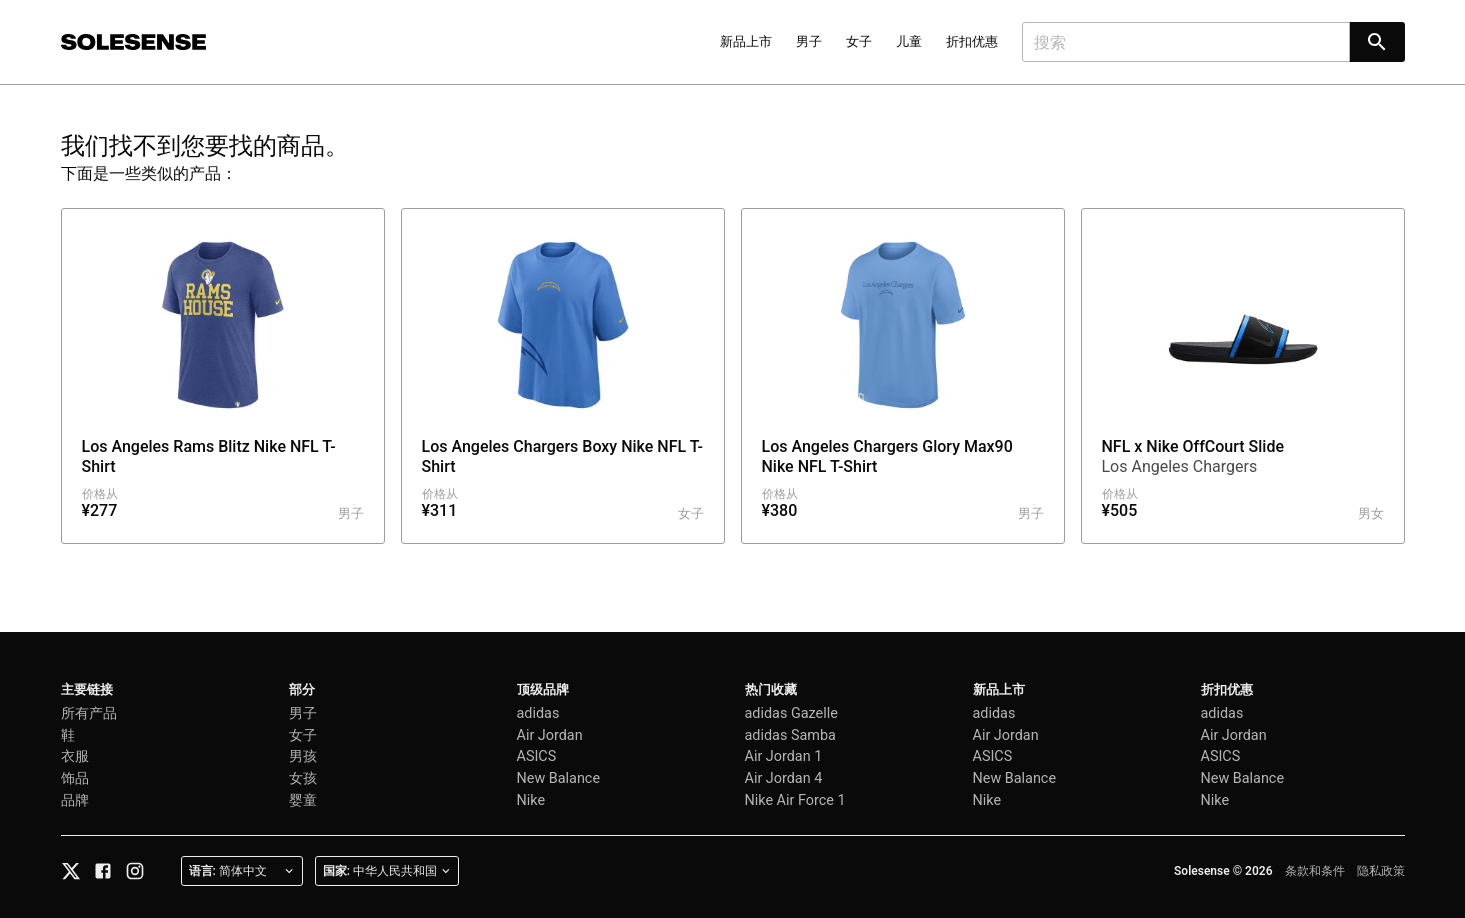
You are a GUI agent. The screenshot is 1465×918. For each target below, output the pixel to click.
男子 (809, 41)
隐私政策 (1381, 871)
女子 (859, 41)
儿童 (909, 41)
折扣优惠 (972, 41)
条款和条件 (1315, 871)
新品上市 (746, 41)
